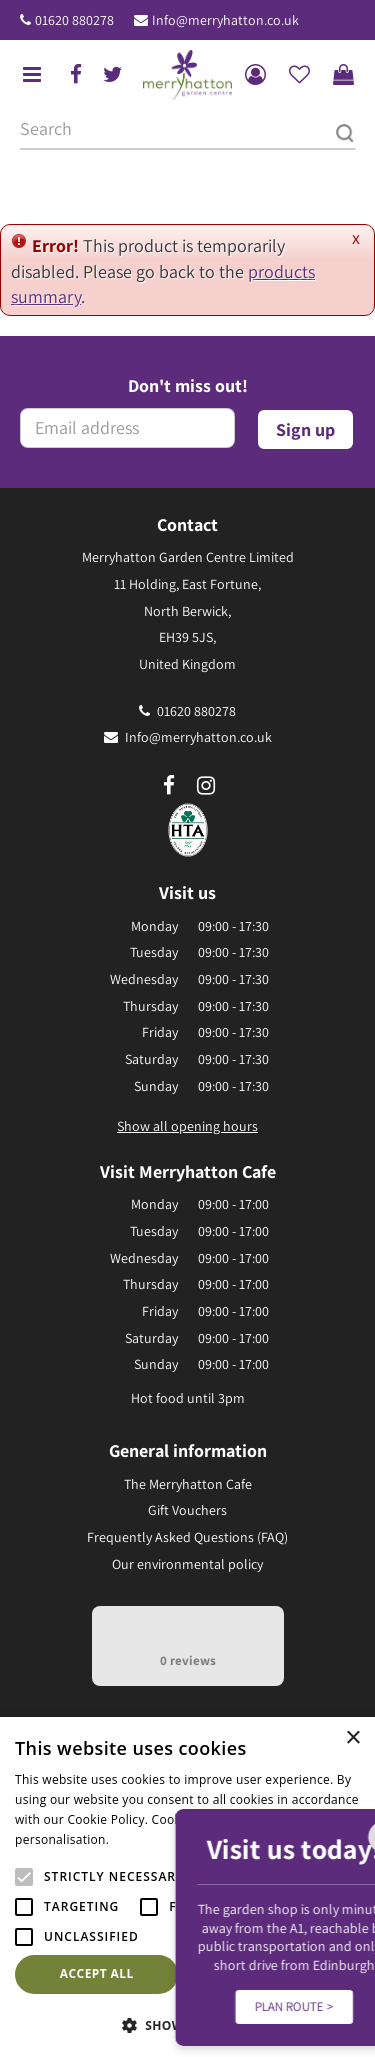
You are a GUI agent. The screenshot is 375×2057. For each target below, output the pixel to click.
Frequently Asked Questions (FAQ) (187, 1537)
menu (32, 75)
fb (76, 75)
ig (206, 786)
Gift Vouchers (187, 1510)
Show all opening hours (187, 1126)
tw (113, 75)
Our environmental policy (187, 1564)
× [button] (352, 1738)
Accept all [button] (97, 1973)
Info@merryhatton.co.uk (225, 20)
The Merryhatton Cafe (188, 1484)
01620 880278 (74, 20)
